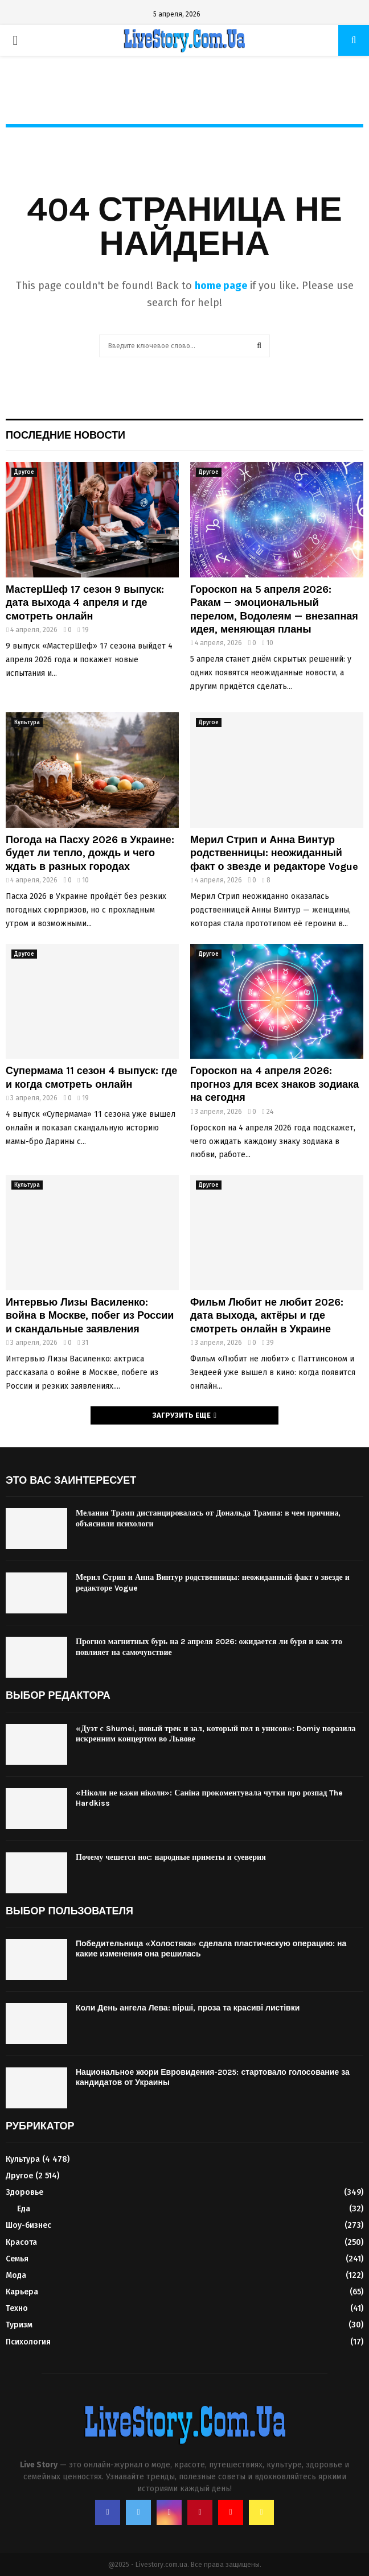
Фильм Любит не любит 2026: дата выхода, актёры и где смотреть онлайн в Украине (266, 1315)
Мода (16, 2275)
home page (221, 285)
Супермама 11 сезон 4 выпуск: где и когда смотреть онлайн (91, 1077)
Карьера (22, 2292)
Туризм (19, 2325)
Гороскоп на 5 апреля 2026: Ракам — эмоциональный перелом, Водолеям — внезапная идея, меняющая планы (274, 609)
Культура (27, 722)
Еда (23, 2209)
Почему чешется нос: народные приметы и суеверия (171, 1857)
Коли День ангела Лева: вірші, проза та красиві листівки (188, 2008)
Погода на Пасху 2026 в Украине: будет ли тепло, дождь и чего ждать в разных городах (90, 853)
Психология (28, 2342)
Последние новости (65, 435)
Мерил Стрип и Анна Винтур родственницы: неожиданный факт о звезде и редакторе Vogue (274, 853)
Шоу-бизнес (28, 2225)
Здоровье (24, 2192)
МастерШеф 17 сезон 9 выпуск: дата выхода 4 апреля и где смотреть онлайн (85, 602)
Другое (24, 472)
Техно (17, 2308)
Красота (21, 2242)
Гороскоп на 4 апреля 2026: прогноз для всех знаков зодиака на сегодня (274, 1084)
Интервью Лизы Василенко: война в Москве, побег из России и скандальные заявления (90, 1315)
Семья (17, 2259)
